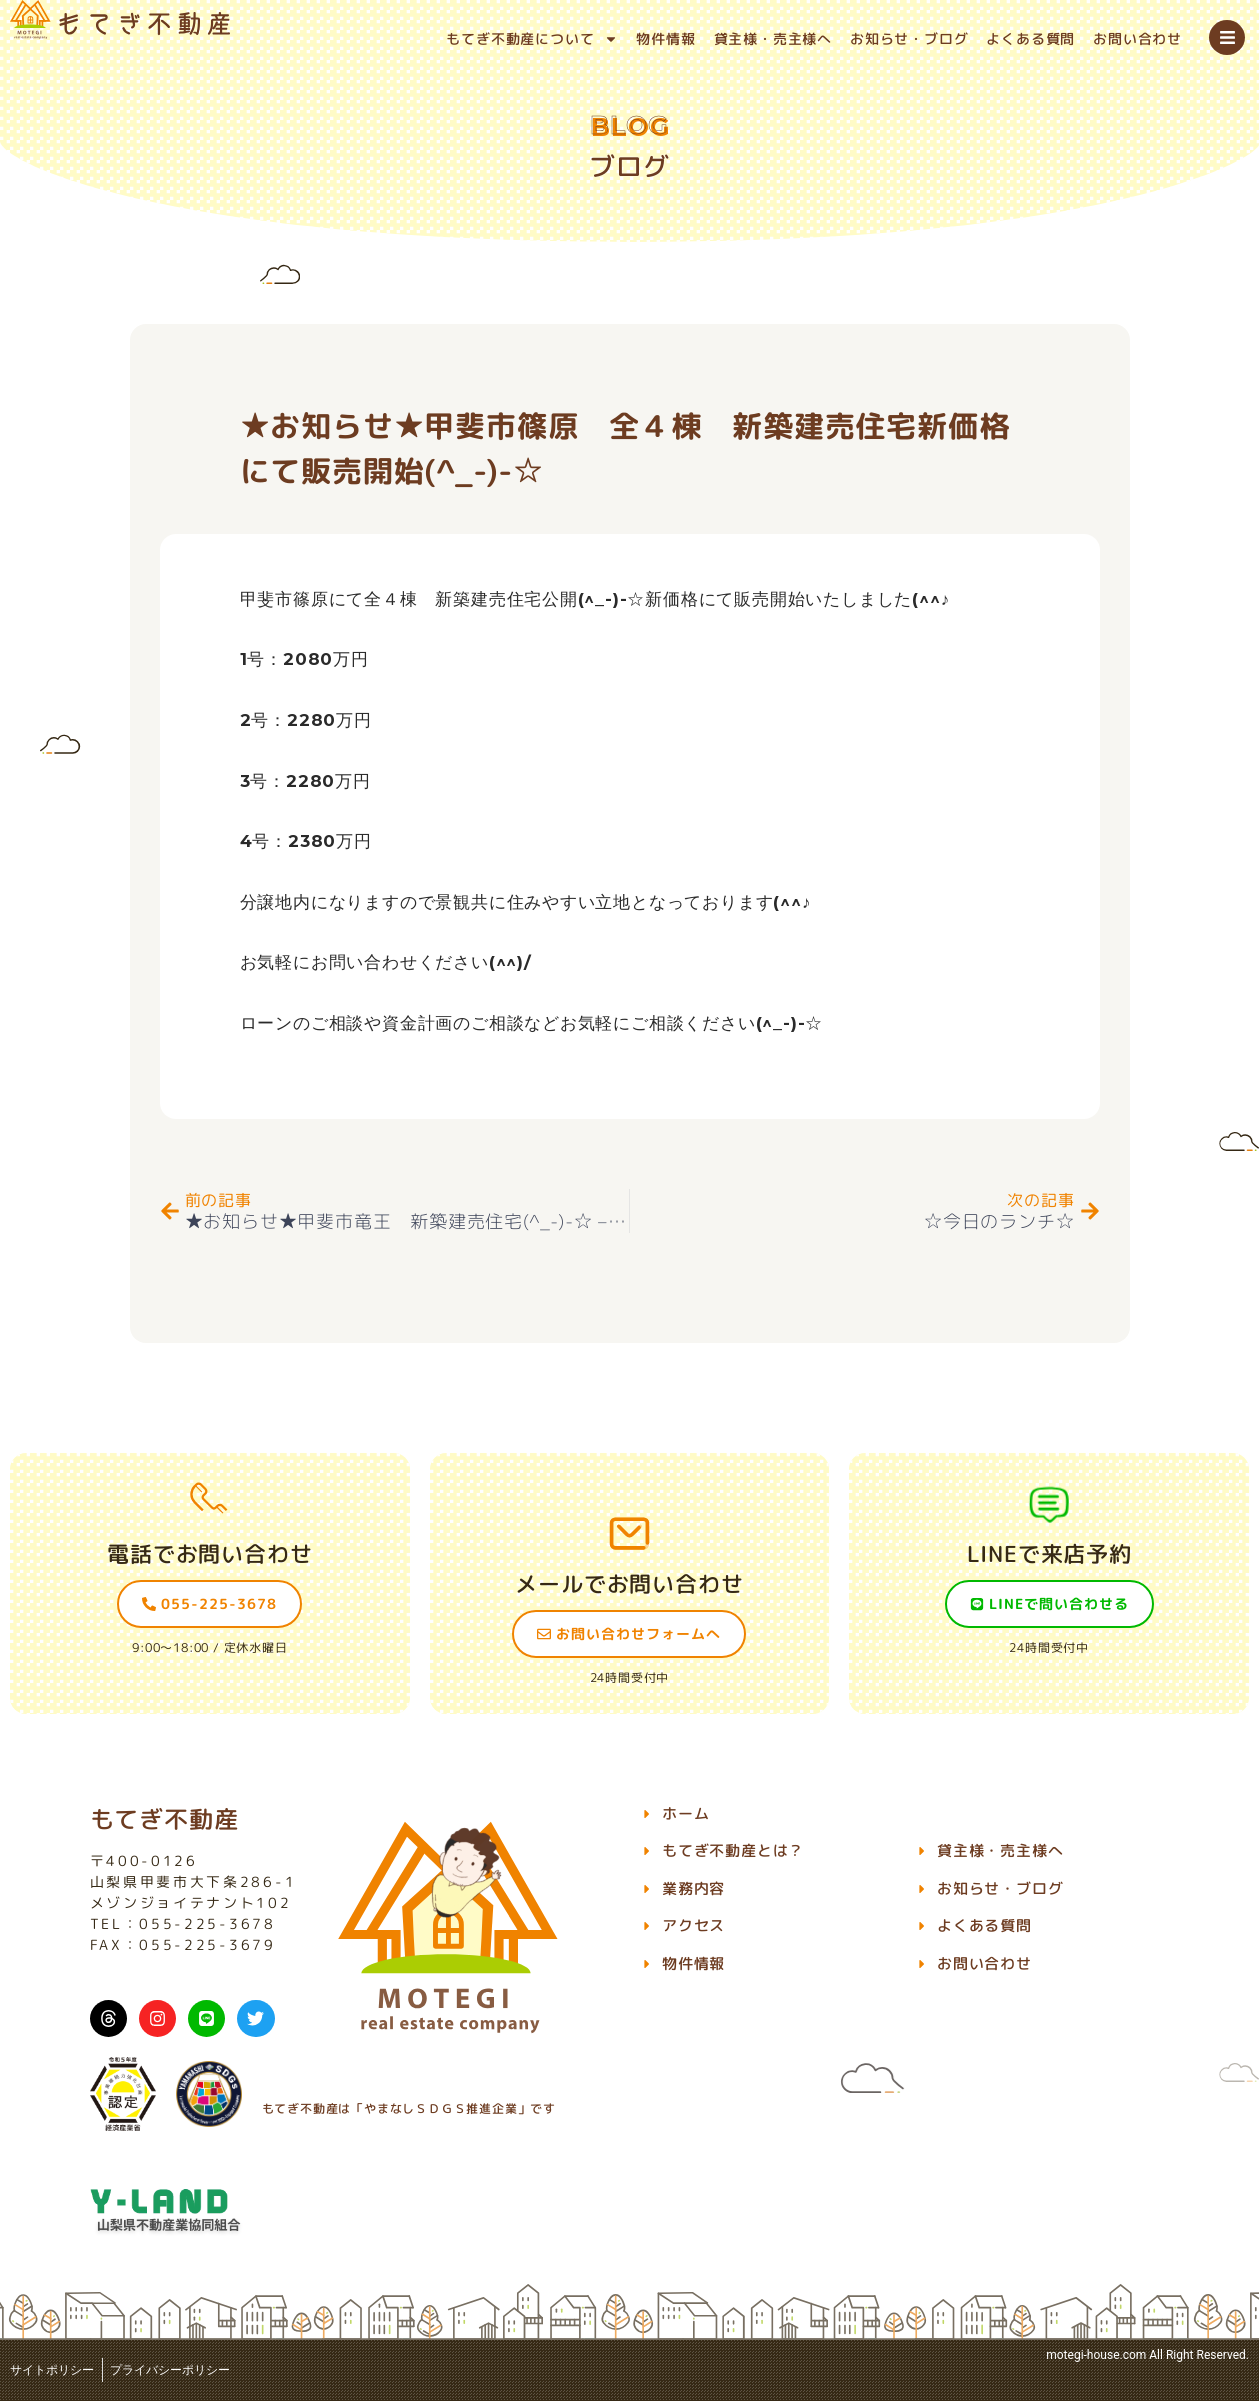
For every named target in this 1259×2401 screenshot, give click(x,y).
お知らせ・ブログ (909, 38)
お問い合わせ (1137, 38)
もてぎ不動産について (532, 39)
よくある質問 (1030, 38)
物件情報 (665, 38)
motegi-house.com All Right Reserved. (1147, 2355)
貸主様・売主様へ (773, 38)
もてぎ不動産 (164, 1819)
